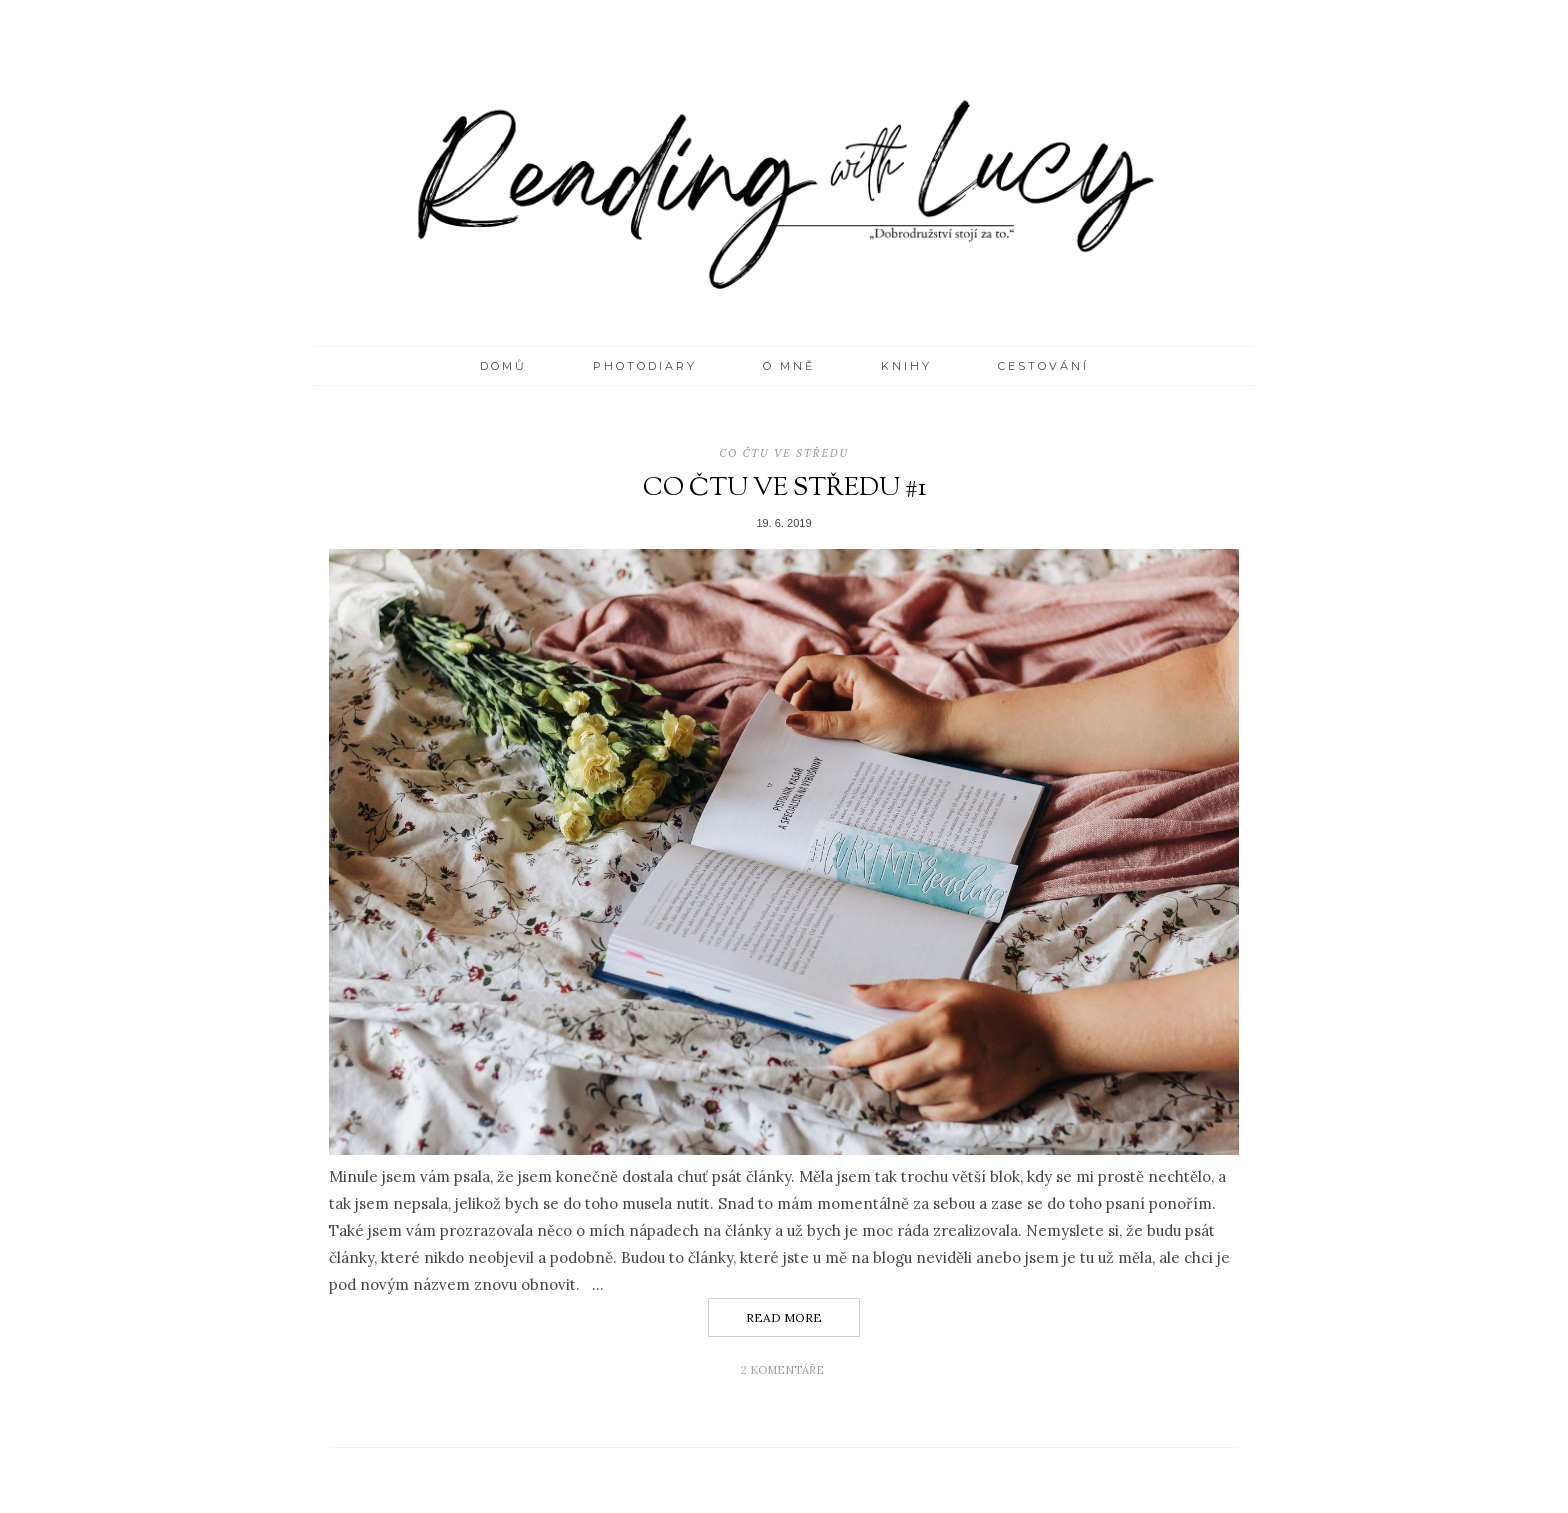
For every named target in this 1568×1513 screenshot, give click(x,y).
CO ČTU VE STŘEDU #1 (784, 489)
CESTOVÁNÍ (1043, 366)
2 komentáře (784, 1370)
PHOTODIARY (645, 366)
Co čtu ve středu (784, 453)
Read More (784, 1317)
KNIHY (906, 366)
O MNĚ (789, 366)
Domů (503, 366)
